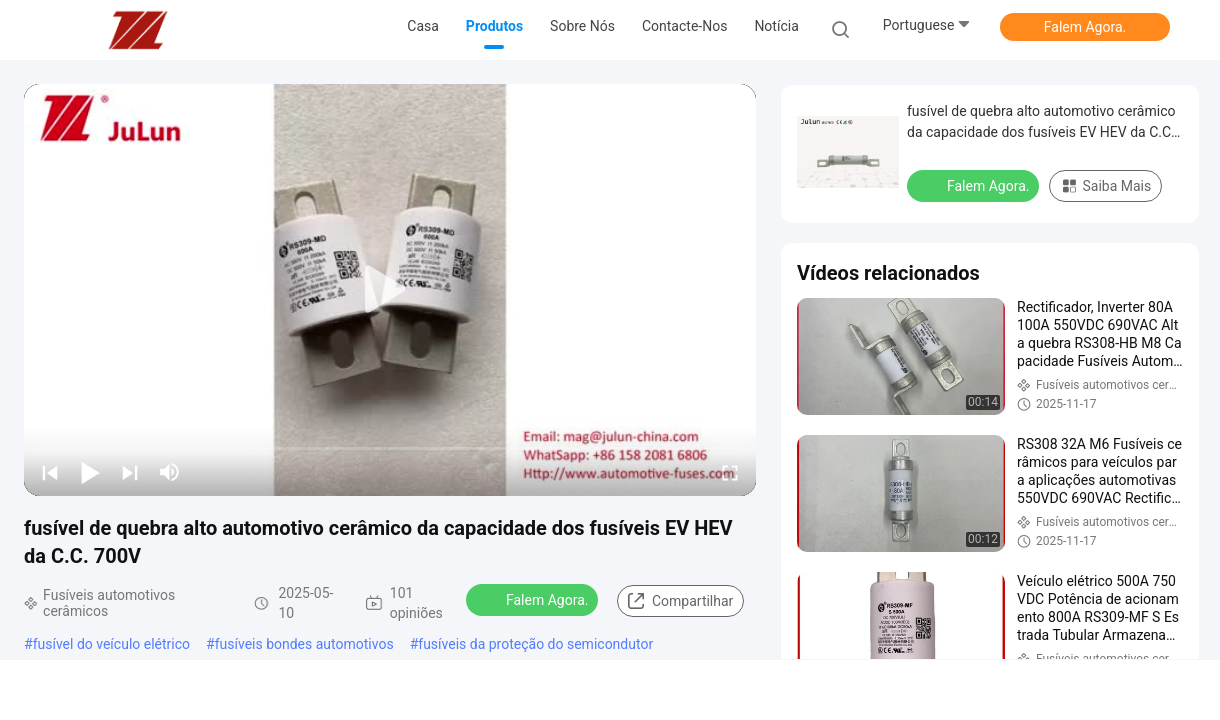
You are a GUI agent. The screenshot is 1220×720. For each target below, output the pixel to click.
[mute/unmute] (170, 472)
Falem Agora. (1085, 27)
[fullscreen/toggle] (730, 472)
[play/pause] (90, 472)
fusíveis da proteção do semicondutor (535, 644)
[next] (130, 472)
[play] (390, 290)
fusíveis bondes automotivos (304, 644)
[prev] (50, 472)
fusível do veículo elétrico (111, 644)
